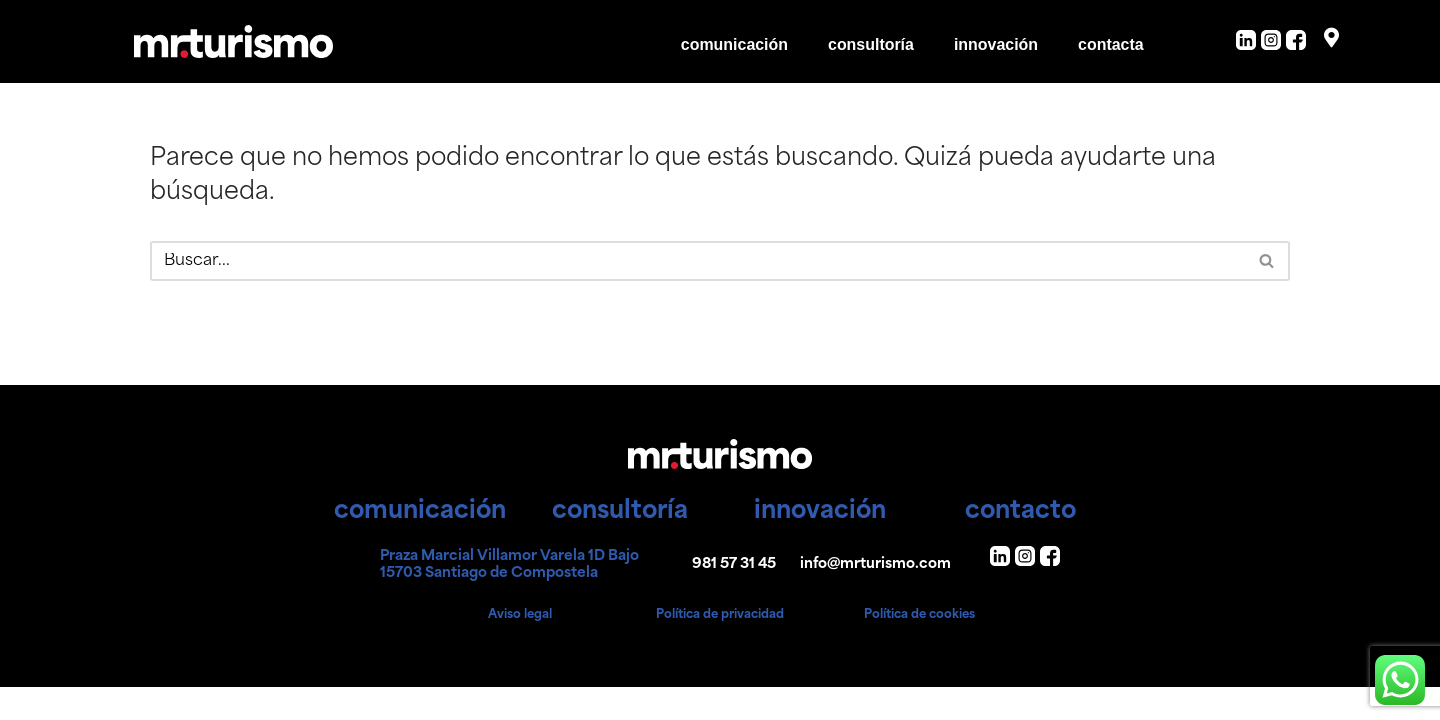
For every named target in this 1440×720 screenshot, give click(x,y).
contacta (1111, 44)
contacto (1020, 544)
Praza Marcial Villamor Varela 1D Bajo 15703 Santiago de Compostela (509, 597)
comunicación (734, 44)
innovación (995, 44)
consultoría (870, 44)
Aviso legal (520, 648)
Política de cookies (919, 648)
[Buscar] (697, 261)
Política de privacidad (720, 648)
